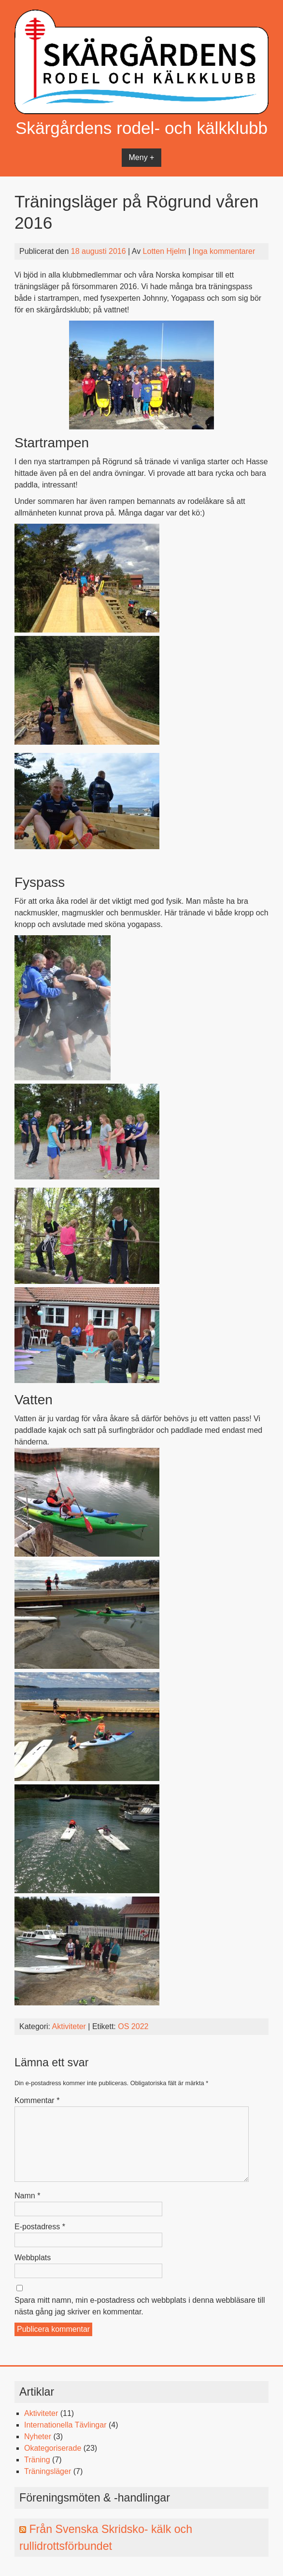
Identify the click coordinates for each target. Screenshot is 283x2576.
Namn (27, 2196)
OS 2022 (133, 2026)
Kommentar (36, 2100)
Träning (37, 2460)
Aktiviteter (69, 2026)
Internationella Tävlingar (65, 2425)
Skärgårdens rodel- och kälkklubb (141, 127)
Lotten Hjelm (164, 251)
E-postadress (39, 2227)
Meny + (142, 157)
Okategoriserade (52, 2448)
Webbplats (32, 2257)
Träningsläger (47, 2471)
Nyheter (37, 2436)
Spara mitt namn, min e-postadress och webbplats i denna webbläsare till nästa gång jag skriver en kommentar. (139, 2306)
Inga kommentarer (223, 251)
